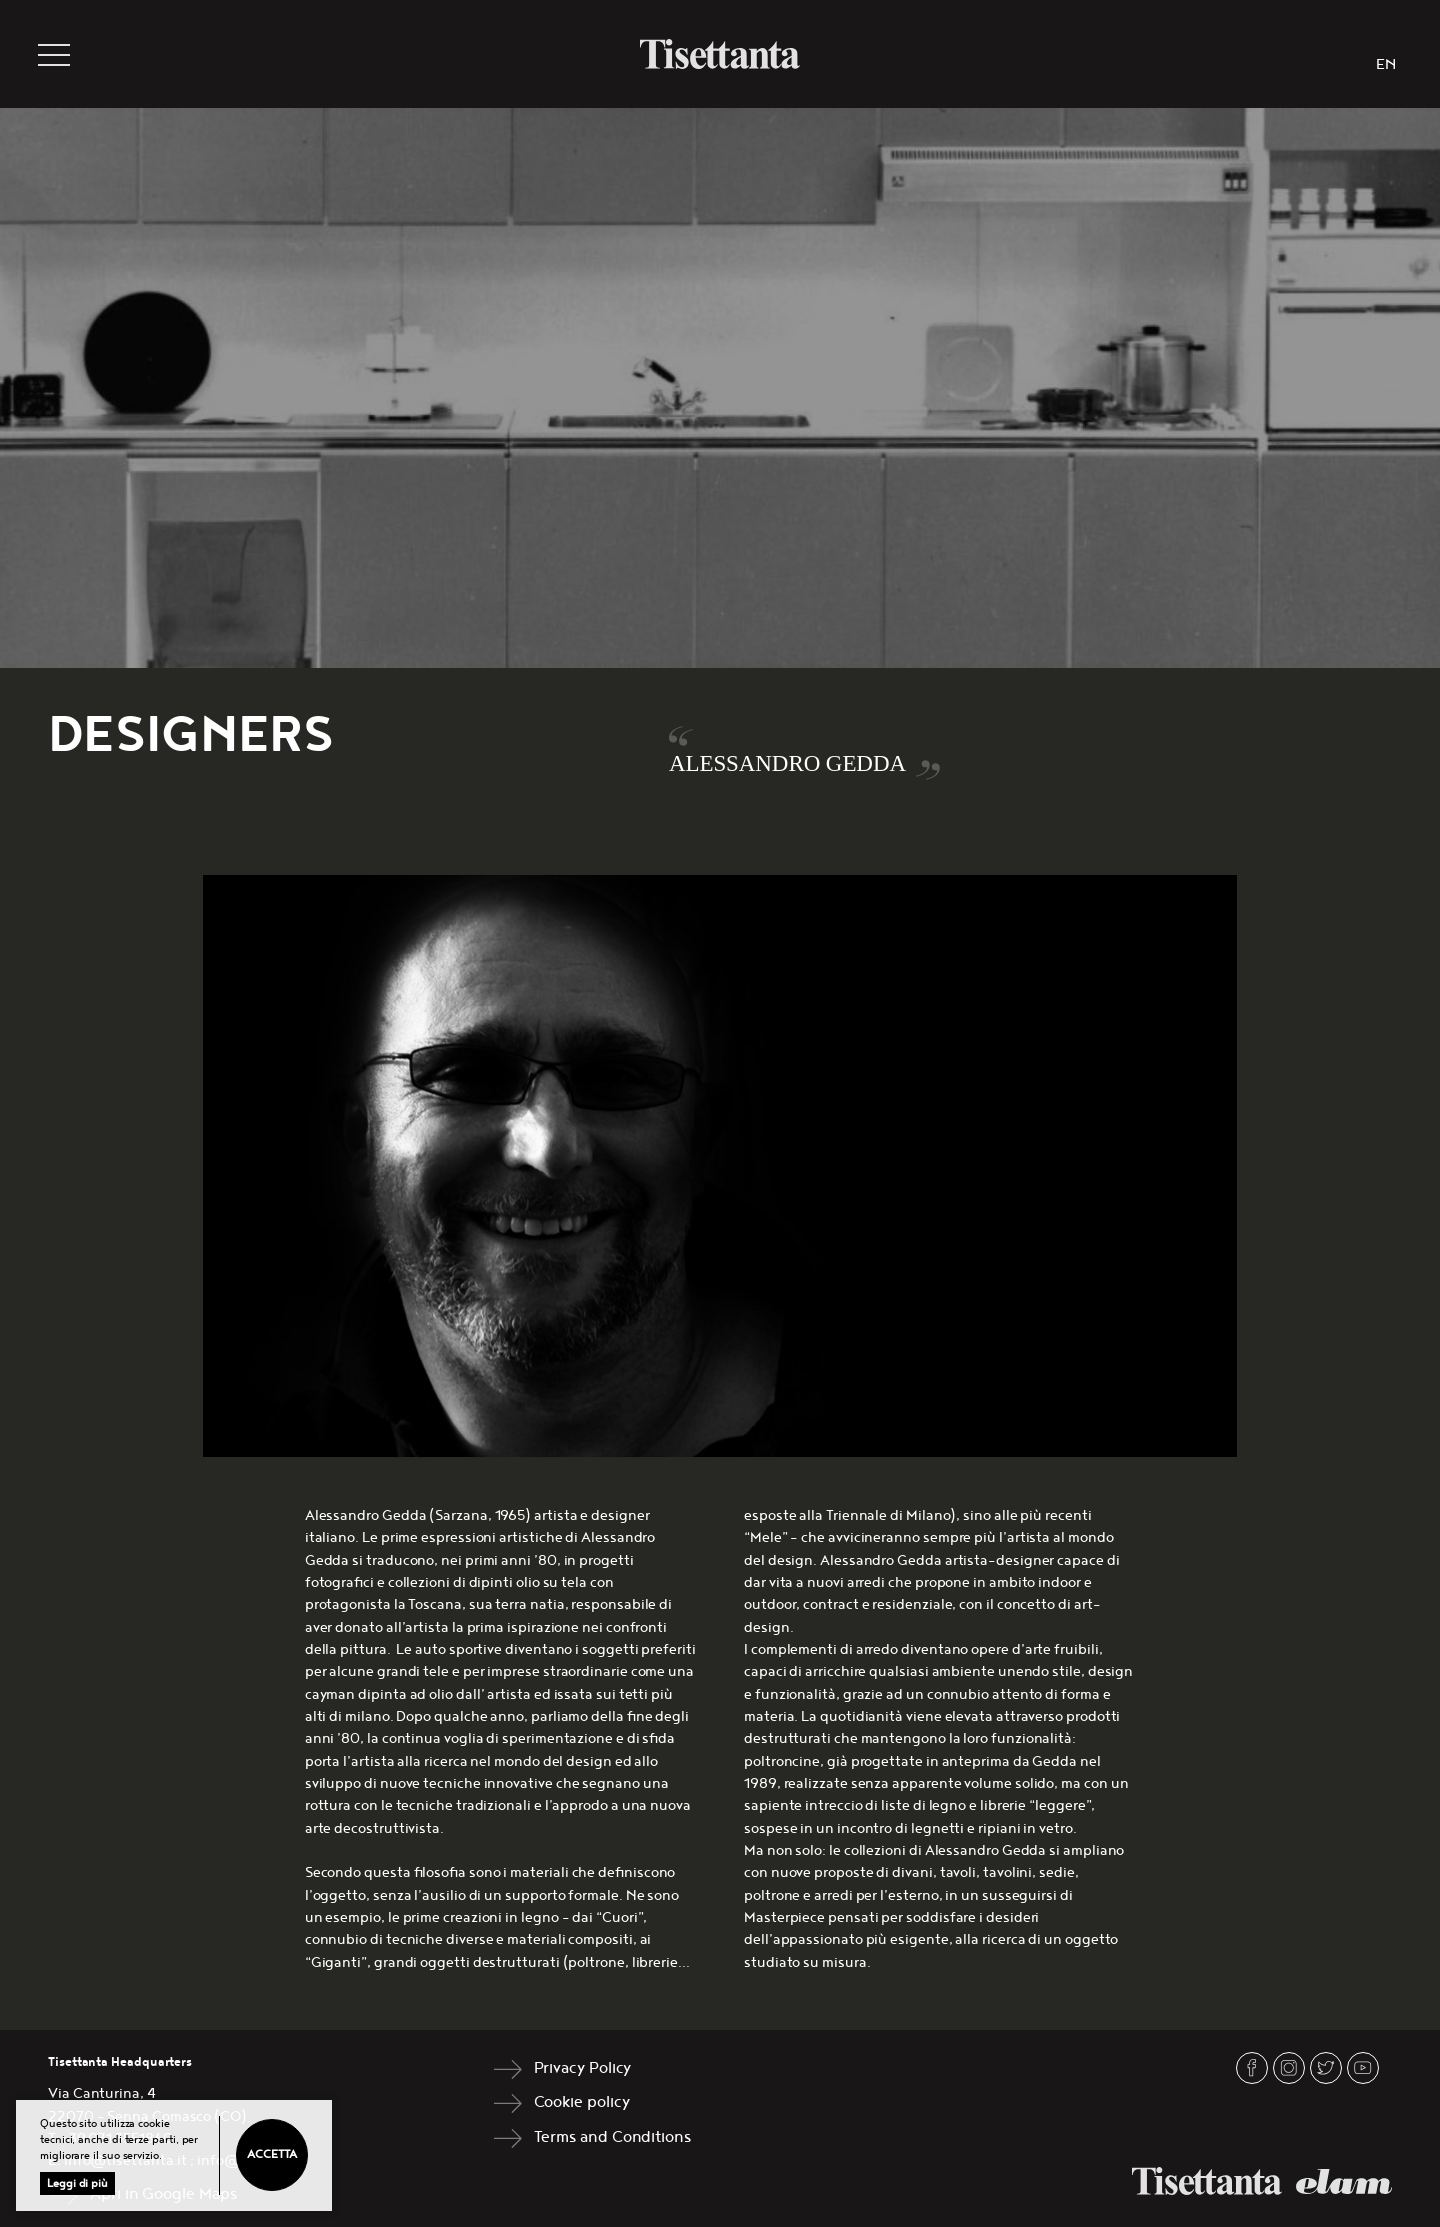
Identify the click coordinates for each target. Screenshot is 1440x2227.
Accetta (271, 2154)
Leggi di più (77, 2183)
